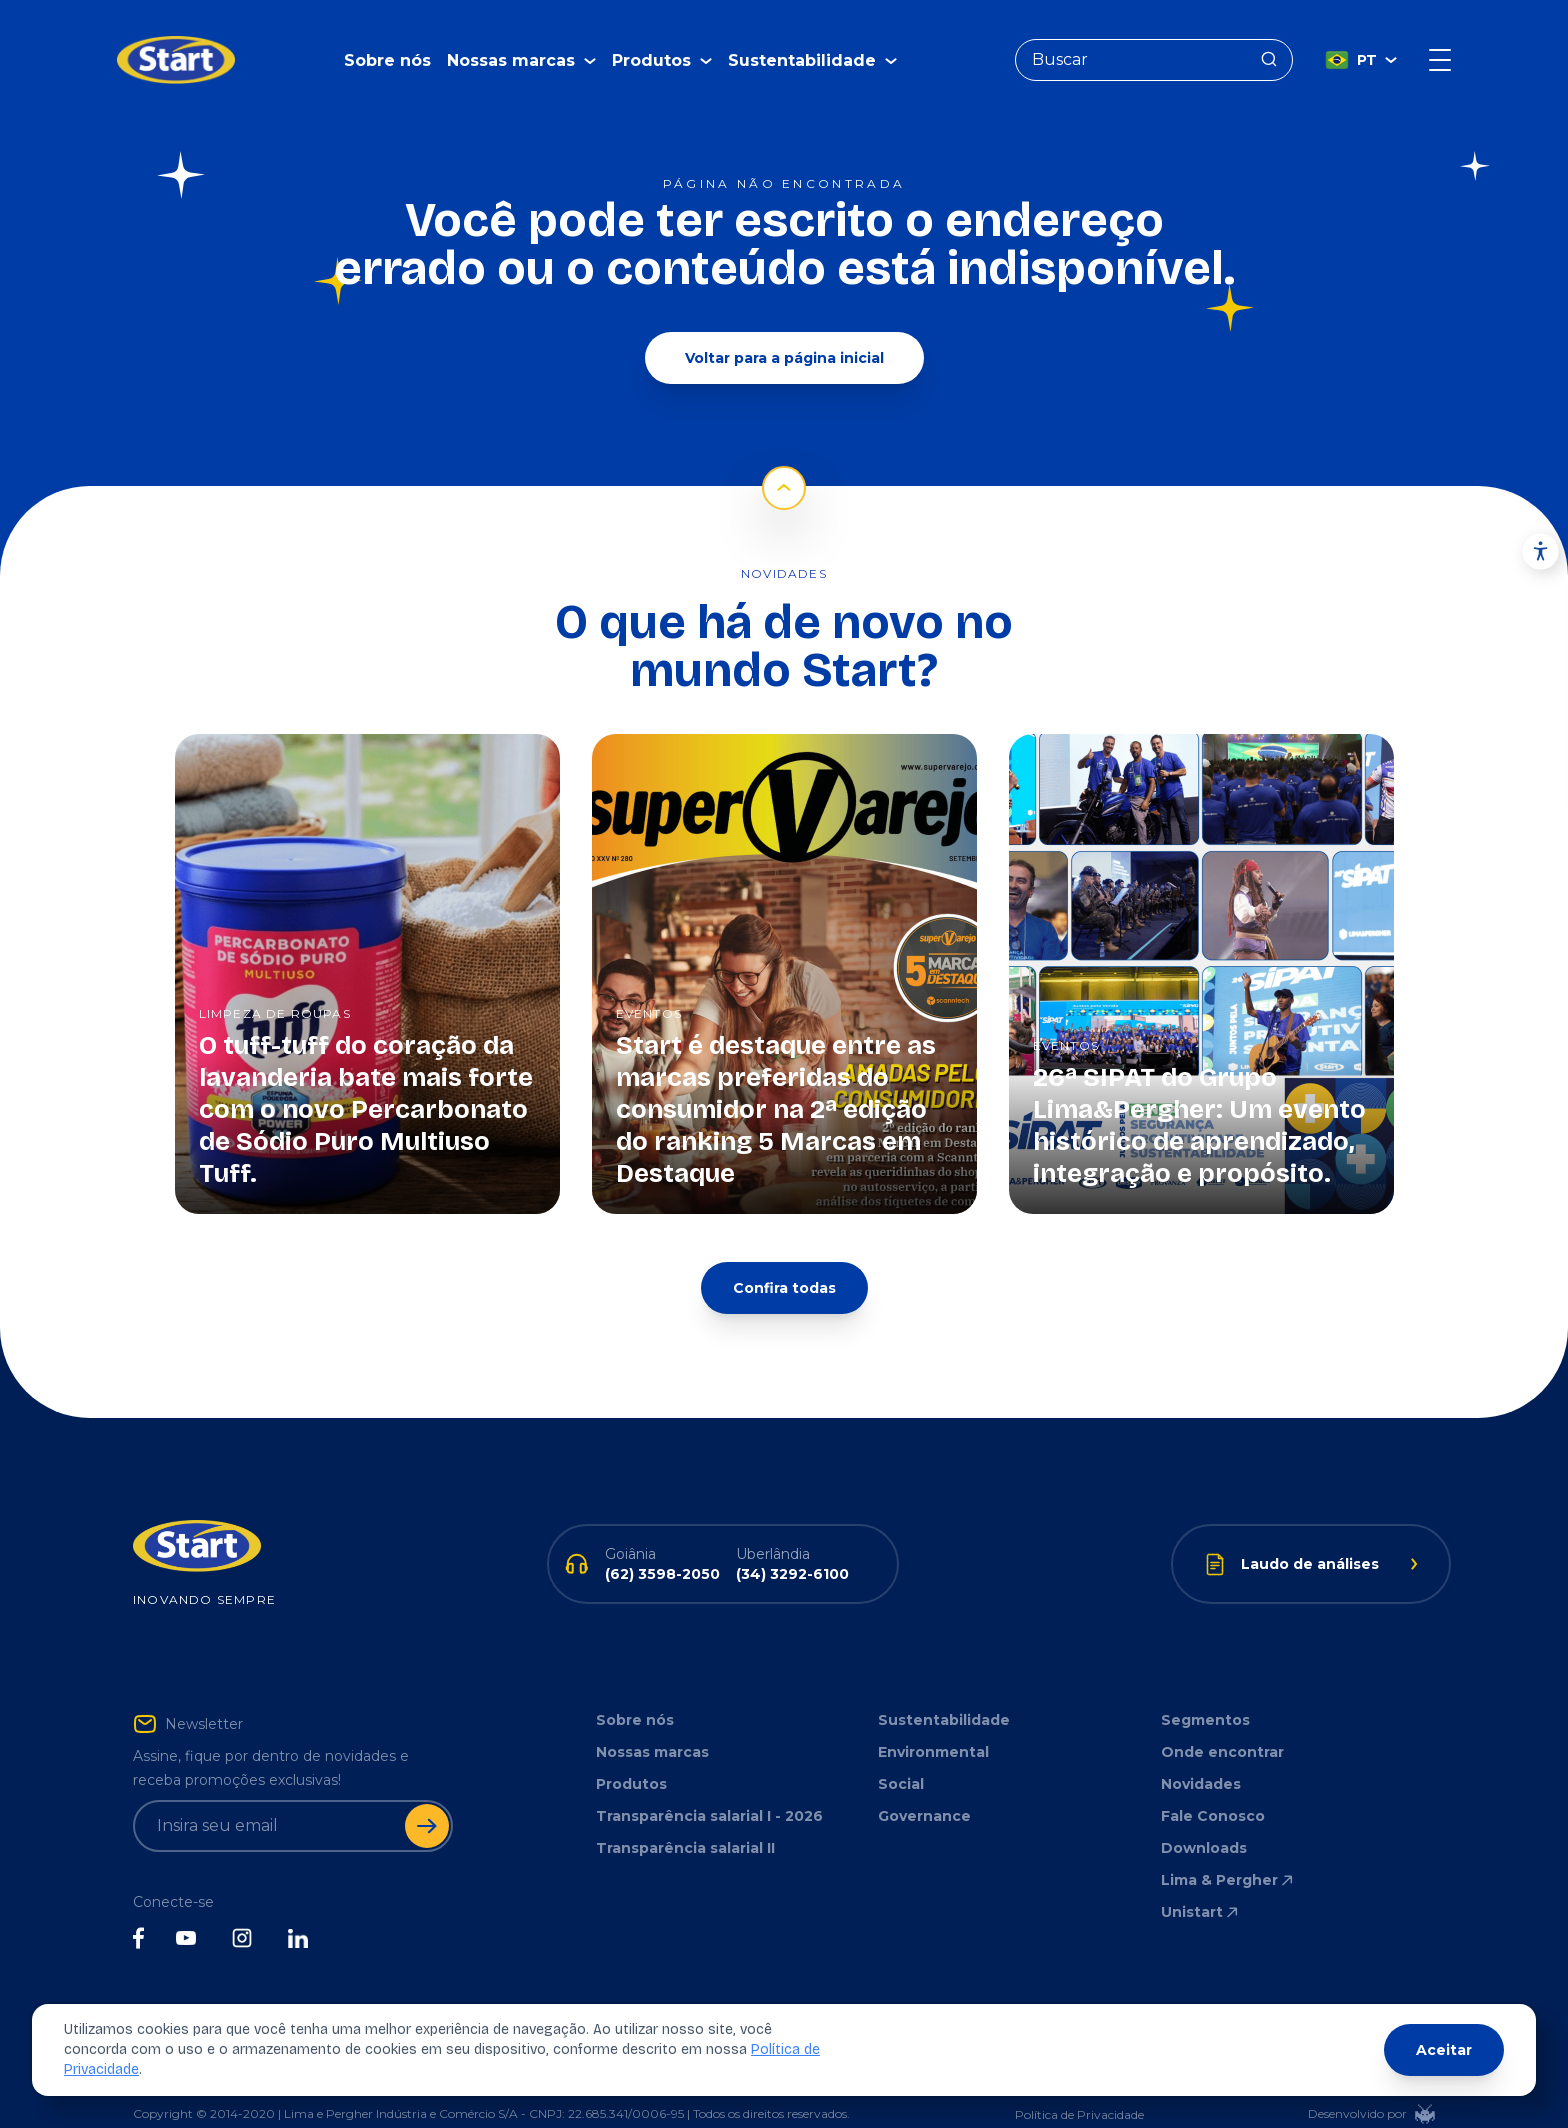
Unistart (1201, 1882)
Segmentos (1205, 1690)
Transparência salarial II (685, 1818)
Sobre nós (387, 45)
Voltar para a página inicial (784, 328)
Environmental (933, 1722)
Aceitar (1444, 2050)
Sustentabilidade (944, 1690)
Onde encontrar (1222, 1722)
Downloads (1204, 1818)
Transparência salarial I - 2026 (709, 1786)
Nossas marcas (652, 1722)
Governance (924, 1786)
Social (901, 1754)
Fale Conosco (1213, 1786)
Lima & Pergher (1228, 1850)
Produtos (631, 1754)
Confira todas (784, 1258)
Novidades (1201, 1754)
